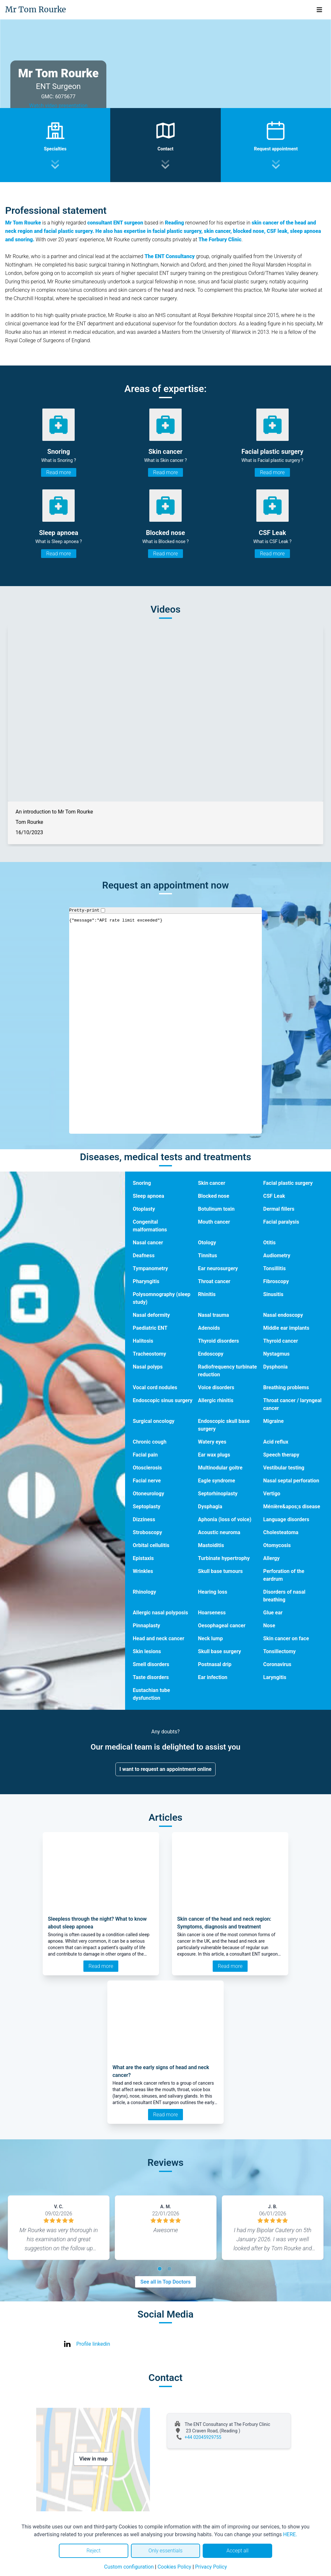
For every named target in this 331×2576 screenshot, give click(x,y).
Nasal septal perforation (291, 1481)
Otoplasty (144, 1209)
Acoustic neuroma (219, 1532)
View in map (93, 2459)
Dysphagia (210, 1506)
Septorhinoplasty (218, 1493)
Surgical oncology (154, 1421)
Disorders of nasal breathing (284, 1596)
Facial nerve (147, 1481)
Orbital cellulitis (151, 1545)
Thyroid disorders (218, 1341)
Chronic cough (149, 1442)
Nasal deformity (151, 1315)
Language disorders (286, 1519)
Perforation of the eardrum (283, 1575)
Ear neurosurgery (218, 1268)
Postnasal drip (215, 1664)
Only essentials (165, 2551)
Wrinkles (143, 1571)
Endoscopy (211, 1354)
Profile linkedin (93, 2344)
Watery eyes (212, 1442)
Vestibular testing (283, 1468)
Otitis (269, 1242)
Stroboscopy (147, 1532)
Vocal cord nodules (155, 1387)
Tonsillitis (274, 1268)
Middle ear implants (286, 1328)
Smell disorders (151, 1664)
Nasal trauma (213, 1315)
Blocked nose (214, 1196)
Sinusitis (273, 1294)
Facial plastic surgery (288, 1183)
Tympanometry (150, 1268)
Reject (93, 2551)
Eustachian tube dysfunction (151, 1694)
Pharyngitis (146, 1281)
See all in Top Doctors (165, 2282)
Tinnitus (207, 1255)
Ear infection (213, 1677)
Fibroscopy (276, 1281)
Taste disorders (151, 1677)
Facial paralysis (281, 1222)
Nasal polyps (148, 1367)
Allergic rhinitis (215, 1400)
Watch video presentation (58, 106)
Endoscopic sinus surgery (162, 1400)
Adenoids (209, 1328)
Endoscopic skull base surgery (224, 1425)
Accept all (237, 2551)
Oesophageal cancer (222, 1625)
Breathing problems (286, 1387)
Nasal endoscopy (283, 1315)
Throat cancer (214, 1281)
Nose (269, 1625)
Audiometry (276, 1255)
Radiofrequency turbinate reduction (227, 1371)
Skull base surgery (219, 1651)
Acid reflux (275, 1442)
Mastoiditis (211, 1545)
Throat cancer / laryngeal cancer (292, 1404)
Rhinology (144, 1592)
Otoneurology (148, 1493)
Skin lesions (147, 1651)
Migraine (273, 1421)
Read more (58, 472)
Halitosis (143, 1341)
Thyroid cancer (280, 1341)
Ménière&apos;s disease (291, 1506)
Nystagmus (276, 1354)
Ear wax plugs (214, 1455)
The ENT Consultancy (169, 256)
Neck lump (210, 1638)
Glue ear (273, 1613)
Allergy (271, 1558)
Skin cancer (211, 1183)
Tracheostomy (149, 1354)
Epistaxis (143, 1558)
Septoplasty (146, 1506)
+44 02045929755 (203, 2437)
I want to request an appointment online (166, 1769)
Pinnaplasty (146, 1625)
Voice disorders (216, 1387)
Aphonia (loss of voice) (224, 1519)
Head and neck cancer (158, 1638)
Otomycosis (277, 1545)
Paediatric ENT (150, 1328)
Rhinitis (207, 1294)
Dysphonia (275, 1367)
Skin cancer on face (286, 1638)
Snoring (142, 1183)
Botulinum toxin (216, 1209)
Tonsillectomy (279, 1651)
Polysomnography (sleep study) (161, 1298)
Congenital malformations (150, 1226)
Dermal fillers (278, 1209)
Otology (207, 1242)
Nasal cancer (148, 1242)
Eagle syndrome (216, 1481)
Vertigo (271, 1493)
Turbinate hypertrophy (224, 1558)
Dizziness (144, 1519)
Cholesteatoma (280, 1532)
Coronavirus (277, 1664)
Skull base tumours (220, 1571)
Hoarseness (212, 1613)
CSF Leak (274, 1196)
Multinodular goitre (220, 1468)
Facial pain (145, 1455)
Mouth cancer (214, 1222)
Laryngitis (274, 1677)
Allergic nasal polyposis (160, 1613)
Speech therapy (281, 1455)
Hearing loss (212, 1592)
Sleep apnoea (148, 1196)
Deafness (144, 1255)
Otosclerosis (147, 1468)
